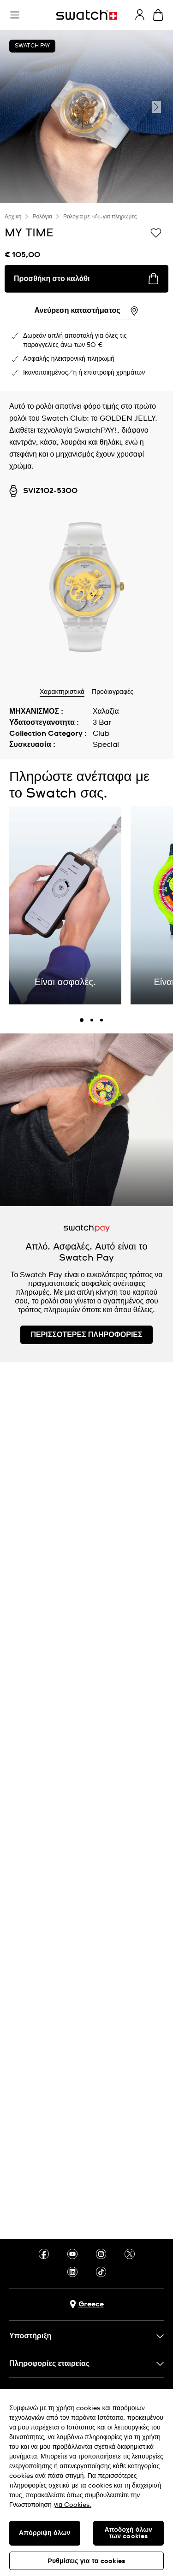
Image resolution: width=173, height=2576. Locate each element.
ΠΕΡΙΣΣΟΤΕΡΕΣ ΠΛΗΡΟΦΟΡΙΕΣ (86, 1334)
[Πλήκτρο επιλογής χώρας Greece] (87, 2304)
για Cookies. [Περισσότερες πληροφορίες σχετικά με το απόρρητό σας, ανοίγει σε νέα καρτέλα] (72, 2505)
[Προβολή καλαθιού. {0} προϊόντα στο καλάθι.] (158, 15)
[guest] (139, 14)
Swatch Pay (32, 46)
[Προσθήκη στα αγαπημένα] (155, 232)
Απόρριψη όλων (44, 2533)
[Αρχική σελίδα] (86, 15)
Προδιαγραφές (112, 692)
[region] (86, 2482)
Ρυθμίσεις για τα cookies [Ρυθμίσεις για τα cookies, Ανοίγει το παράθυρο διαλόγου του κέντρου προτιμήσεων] (86, 2561)
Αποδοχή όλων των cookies (128, 2533)
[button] (14, 15)
